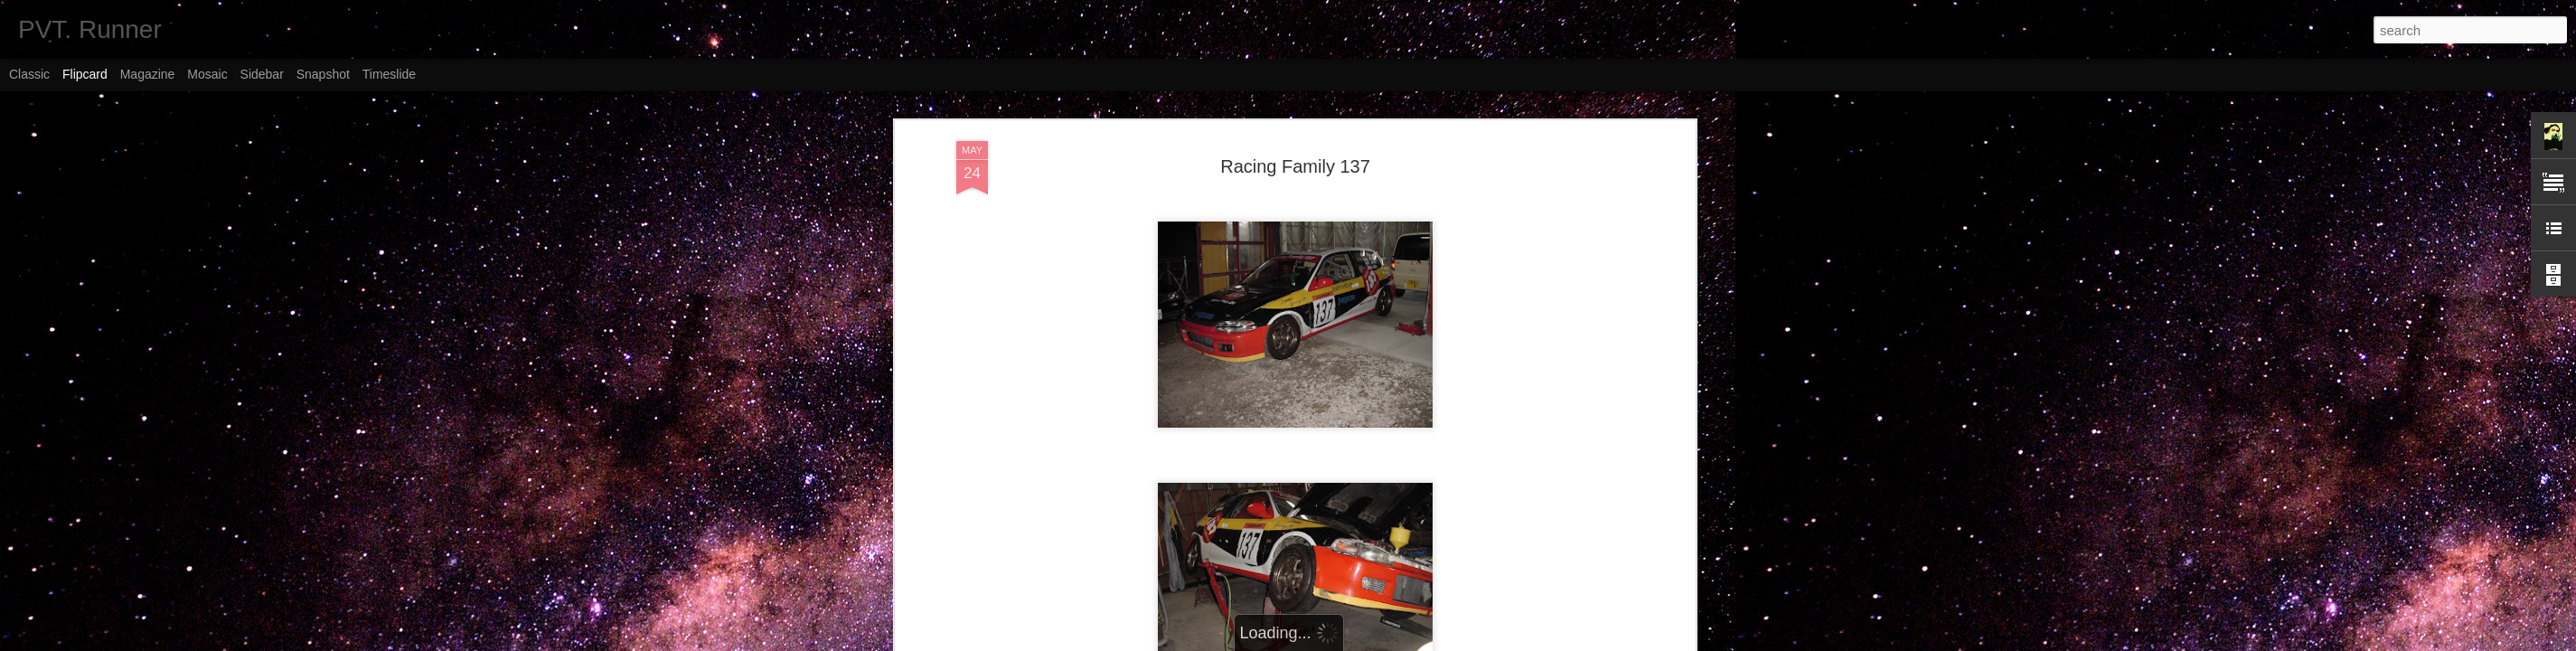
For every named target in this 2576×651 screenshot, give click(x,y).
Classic (29, 74)
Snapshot (323, 74)
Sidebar (262, 74)
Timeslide (389, 74)
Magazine (147, 74)
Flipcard (85, 74)
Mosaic (207, 74)
